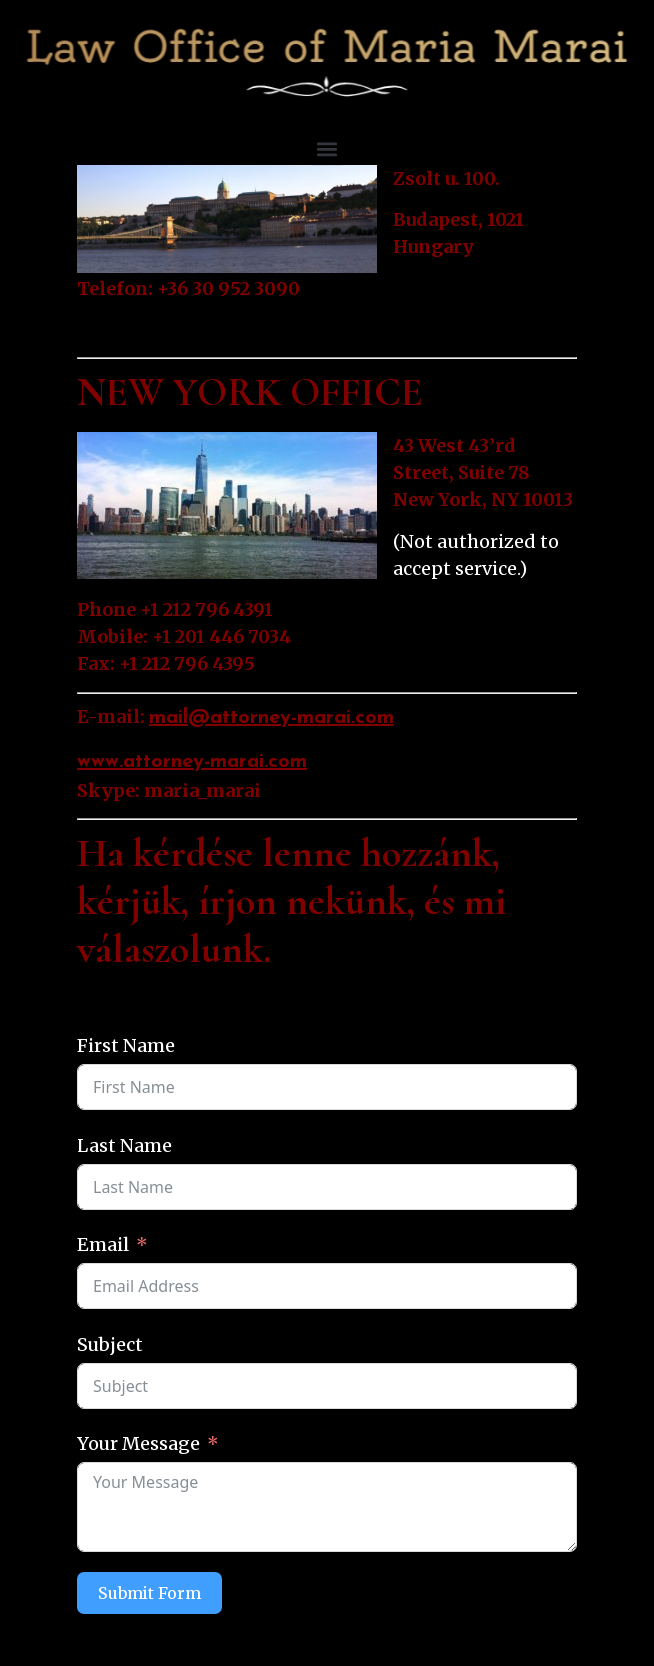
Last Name (124, 1145)
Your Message (138, 1443)
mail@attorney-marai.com (271, 718)
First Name (126, 1045)
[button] (327, 149)
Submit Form (149, 1593)
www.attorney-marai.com (192, 762)
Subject (110, 1344)
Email (103, 1244)
